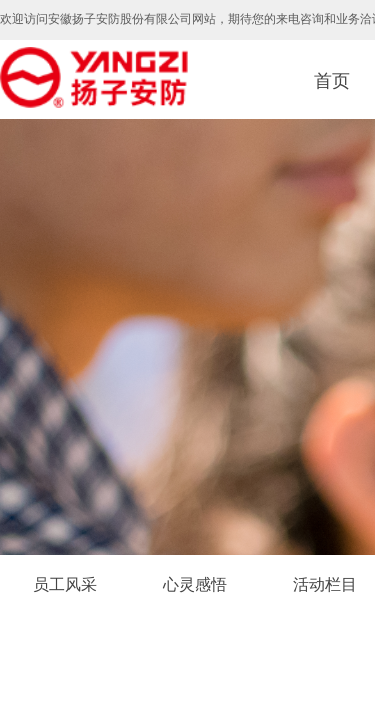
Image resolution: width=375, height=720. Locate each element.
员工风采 (65, 584)
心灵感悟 (195, 584)
